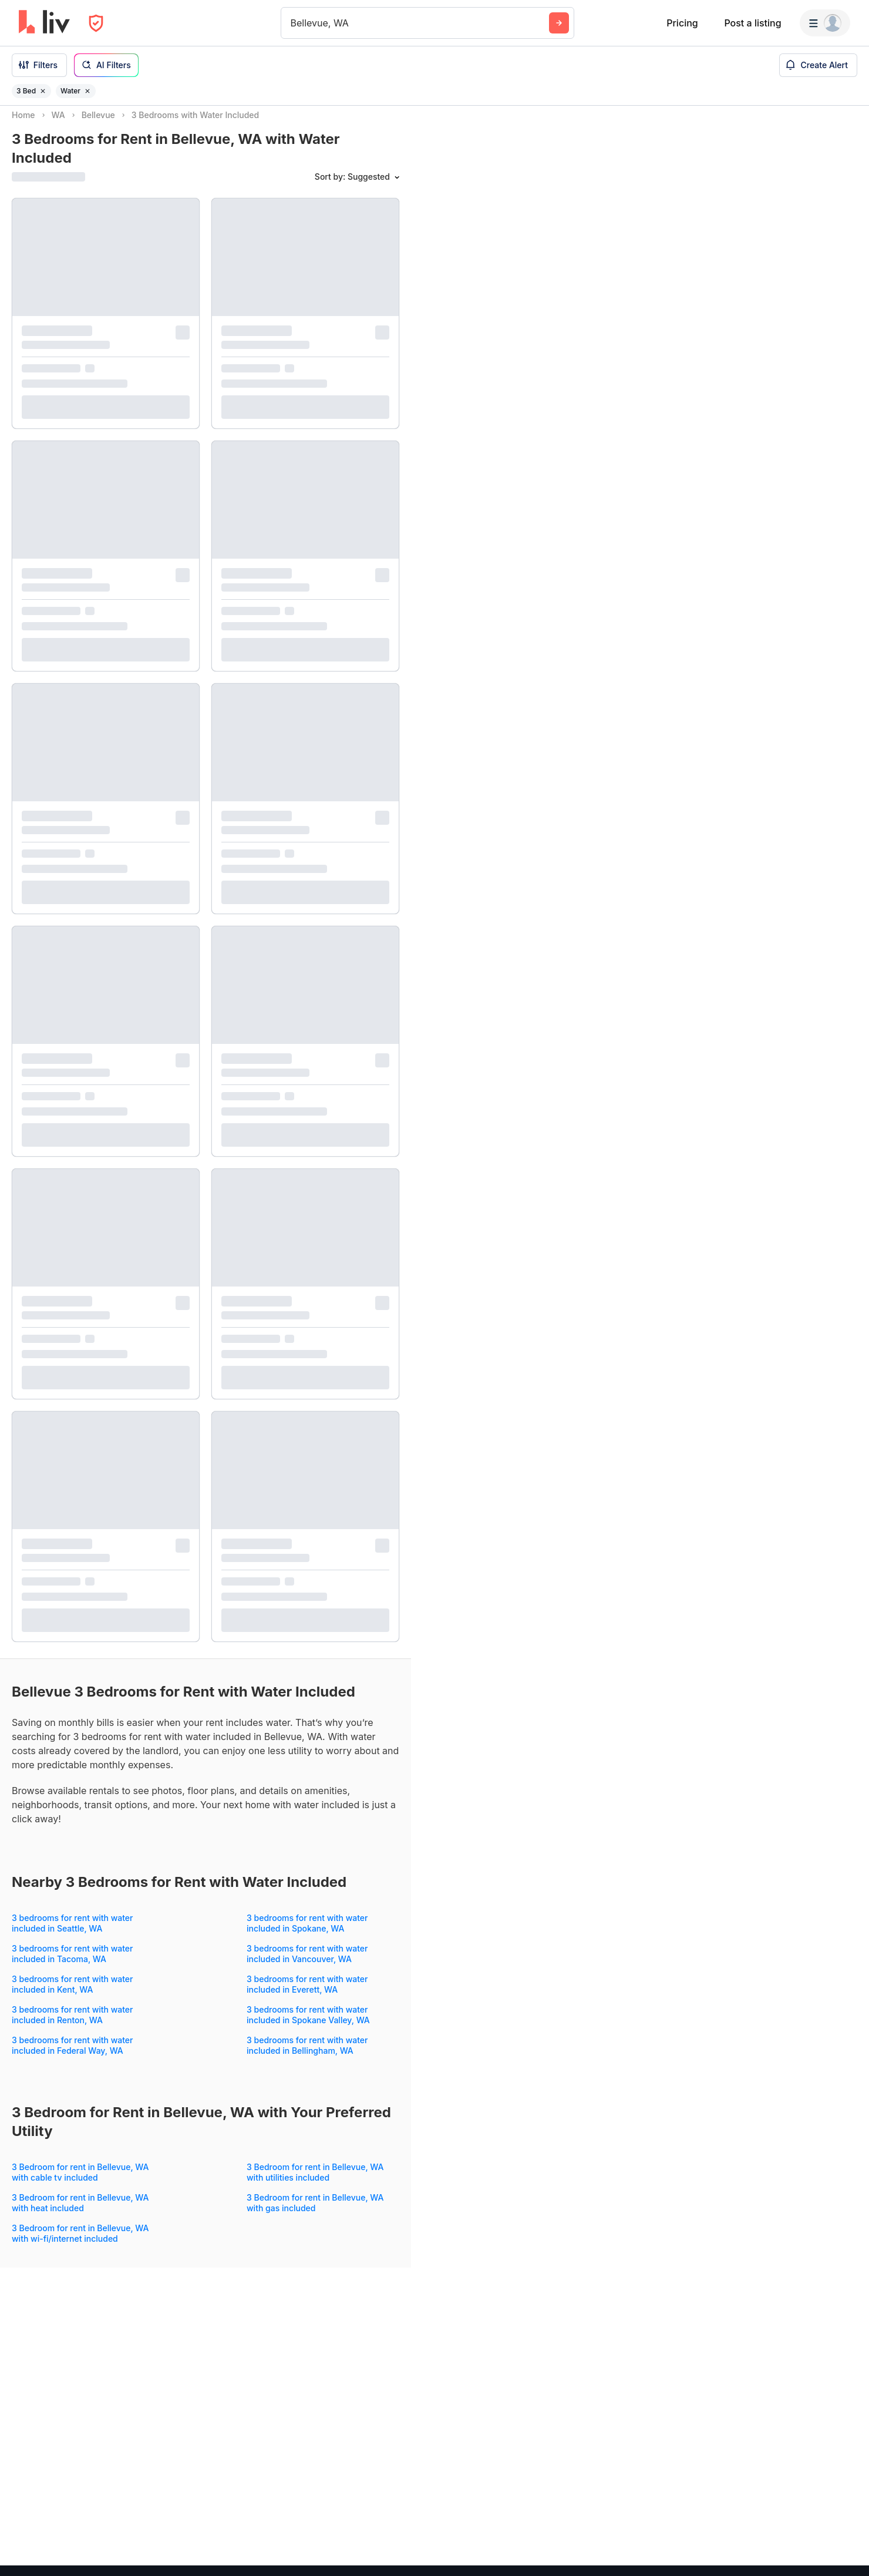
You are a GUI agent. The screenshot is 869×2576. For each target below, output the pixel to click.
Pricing (682, 23)
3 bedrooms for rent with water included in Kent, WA (72, 1994)
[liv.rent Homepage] (44, 23)
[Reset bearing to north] (848, 2555)
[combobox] (292, 23)
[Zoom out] (848, 2538)
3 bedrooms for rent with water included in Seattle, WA (72, 1933)
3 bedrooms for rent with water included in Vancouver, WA (307, 1964)
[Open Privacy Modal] (96, 23)
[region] (640, 1341)
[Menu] (825, 22)
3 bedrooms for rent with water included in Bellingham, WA (307, 2056)
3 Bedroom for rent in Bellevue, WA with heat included (80, 2213)
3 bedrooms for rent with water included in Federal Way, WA (72, 2056)
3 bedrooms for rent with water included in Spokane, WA (307, 1933)
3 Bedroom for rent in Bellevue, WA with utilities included (315, 2182)
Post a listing (752, 23)
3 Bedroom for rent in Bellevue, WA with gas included (315, 2213)
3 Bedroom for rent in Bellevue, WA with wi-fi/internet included (80, 2244)
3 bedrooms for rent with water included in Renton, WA (72, 2025)
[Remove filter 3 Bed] (43, 91)
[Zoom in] (848, 2521)
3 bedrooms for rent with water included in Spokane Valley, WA (308, 2025)
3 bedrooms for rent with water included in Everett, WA (307, 1994)
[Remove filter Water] (87, 91)
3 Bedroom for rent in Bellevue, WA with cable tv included (80, 2182)
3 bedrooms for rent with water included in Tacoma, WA (72, 1964)
